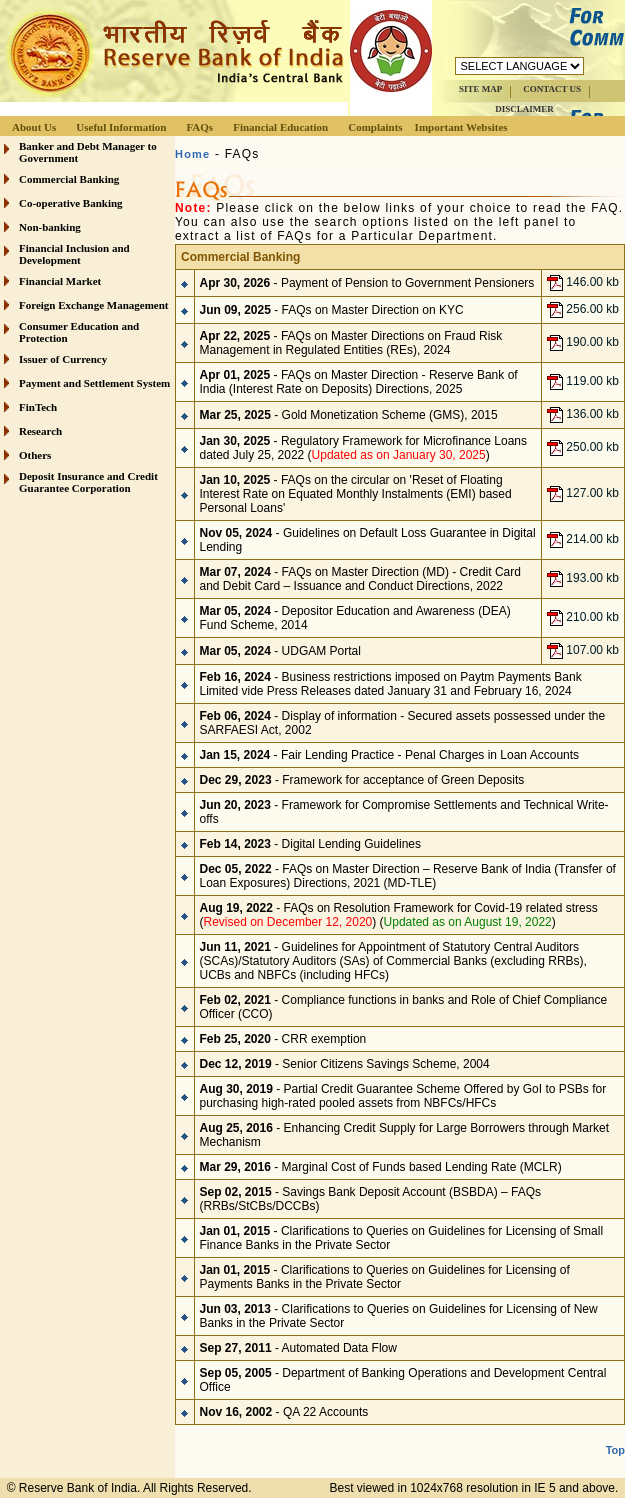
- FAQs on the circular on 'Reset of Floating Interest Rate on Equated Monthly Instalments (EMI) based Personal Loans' (356, 494)
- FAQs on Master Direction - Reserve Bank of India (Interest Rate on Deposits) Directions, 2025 (359, 382)
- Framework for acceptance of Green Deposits (362, 780)
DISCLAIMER (524, 109)
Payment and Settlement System (94, 383)
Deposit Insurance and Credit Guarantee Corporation (88, 482)
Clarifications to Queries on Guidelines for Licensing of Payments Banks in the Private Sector (385, 1277)
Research (40, 431)
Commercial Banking (69, 179)
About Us (34, 127)
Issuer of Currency (63, 359)
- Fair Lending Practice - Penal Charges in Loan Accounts (390, 755)
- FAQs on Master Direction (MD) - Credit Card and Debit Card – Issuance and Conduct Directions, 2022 (360, 579)
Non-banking (50, 227)
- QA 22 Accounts (284, 1412)
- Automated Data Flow (298, 1348)
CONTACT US (552, 89)
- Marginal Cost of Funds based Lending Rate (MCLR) (381, 1167)
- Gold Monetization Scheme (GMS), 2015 (349, 415)
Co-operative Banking (71, 203)
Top (615, 1450)
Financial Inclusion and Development (74, 254)
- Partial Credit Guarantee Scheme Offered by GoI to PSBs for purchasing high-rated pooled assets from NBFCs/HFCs (403, 1096)
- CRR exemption (283, 1039)
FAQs (199, 127)
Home (192, 154)
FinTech (38, 407)
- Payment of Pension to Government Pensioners (367, 283)
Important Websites (461, 127)
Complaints (375, 127)
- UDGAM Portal (280, 651)
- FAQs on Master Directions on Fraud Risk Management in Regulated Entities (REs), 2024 (351, 343)
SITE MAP (480, 89)
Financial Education (280, 127)
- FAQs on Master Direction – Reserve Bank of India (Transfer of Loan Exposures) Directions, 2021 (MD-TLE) (408, 876)
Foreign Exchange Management (94, 305)
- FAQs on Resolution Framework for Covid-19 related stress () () (399, 915)
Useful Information (121, 127)
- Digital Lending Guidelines (310, 844)
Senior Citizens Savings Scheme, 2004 (385, 1064)
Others (35, 455)
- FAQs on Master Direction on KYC (332, 310)
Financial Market (60, 281)
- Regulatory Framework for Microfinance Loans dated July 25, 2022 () (364, 448)
